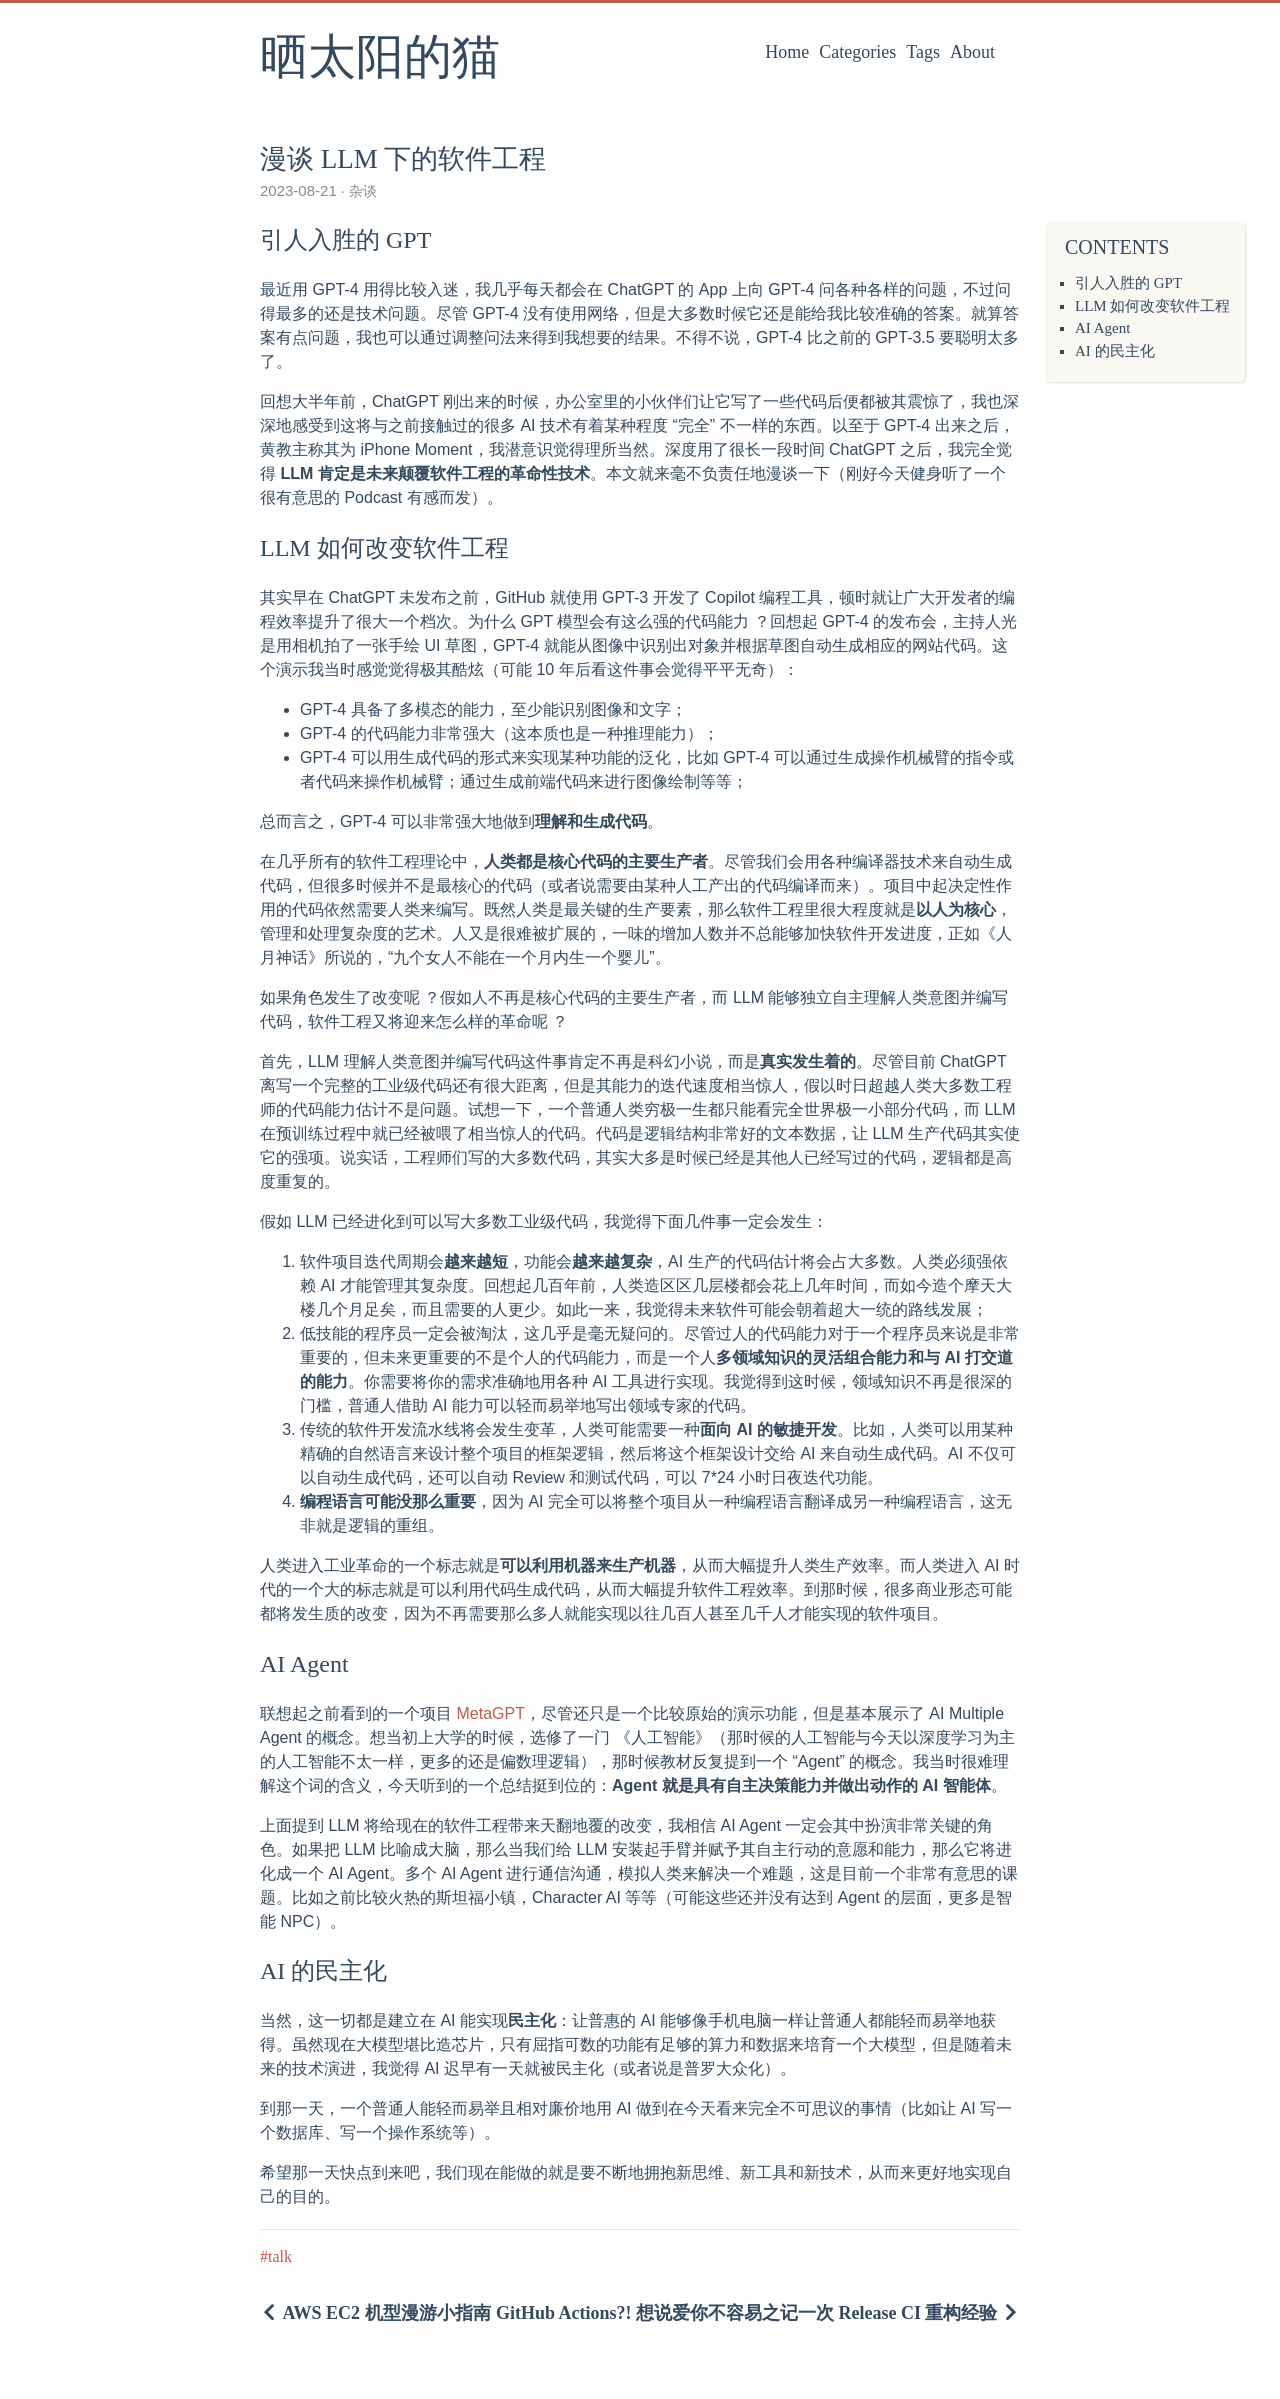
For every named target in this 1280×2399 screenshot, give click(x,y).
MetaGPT (490, 1713)
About (972, 52)
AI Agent (1102, 328)
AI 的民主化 (1115, 351)
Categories (857, 52)
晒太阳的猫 (380, 59)
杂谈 (361, 191)
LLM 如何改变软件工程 (1152, 306)
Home (787, 52)
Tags (923, 52)
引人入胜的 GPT (1128, 283)
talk (280, 2256)
